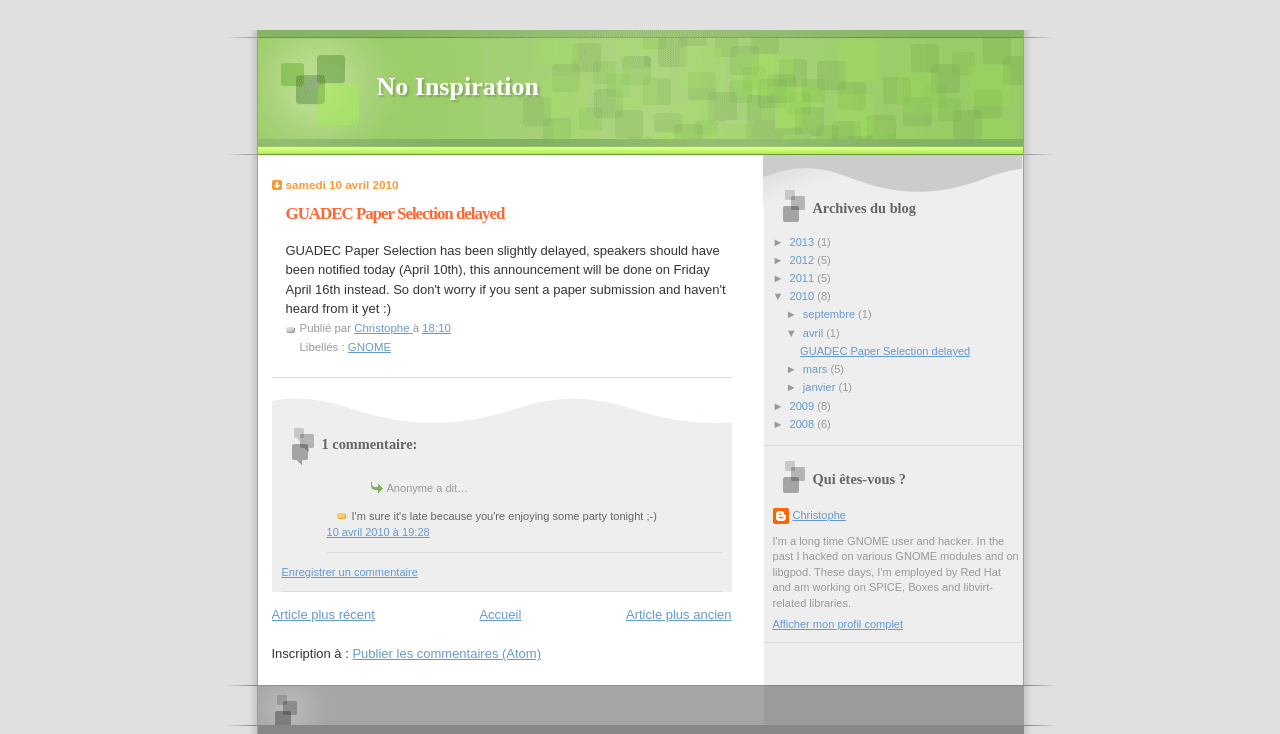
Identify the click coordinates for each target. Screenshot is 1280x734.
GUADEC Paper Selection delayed (885, 351)
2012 (804, 260)
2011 (804, 278)
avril (814, 333)
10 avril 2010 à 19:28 (378, 532)
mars (817, 369)
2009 (804, 406)
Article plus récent (323, 614)
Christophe (819, 515)
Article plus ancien (679, 614)
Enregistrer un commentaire (350, 572)
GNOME (369, 347)
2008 (804, 424)
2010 (804, 296)
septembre (830, 314)
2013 (804, 242)
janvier (821, 387)
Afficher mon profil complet (838, 624)
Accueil (500, 614)
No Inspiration (458, 86)
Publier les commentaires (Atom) (446, 653)
